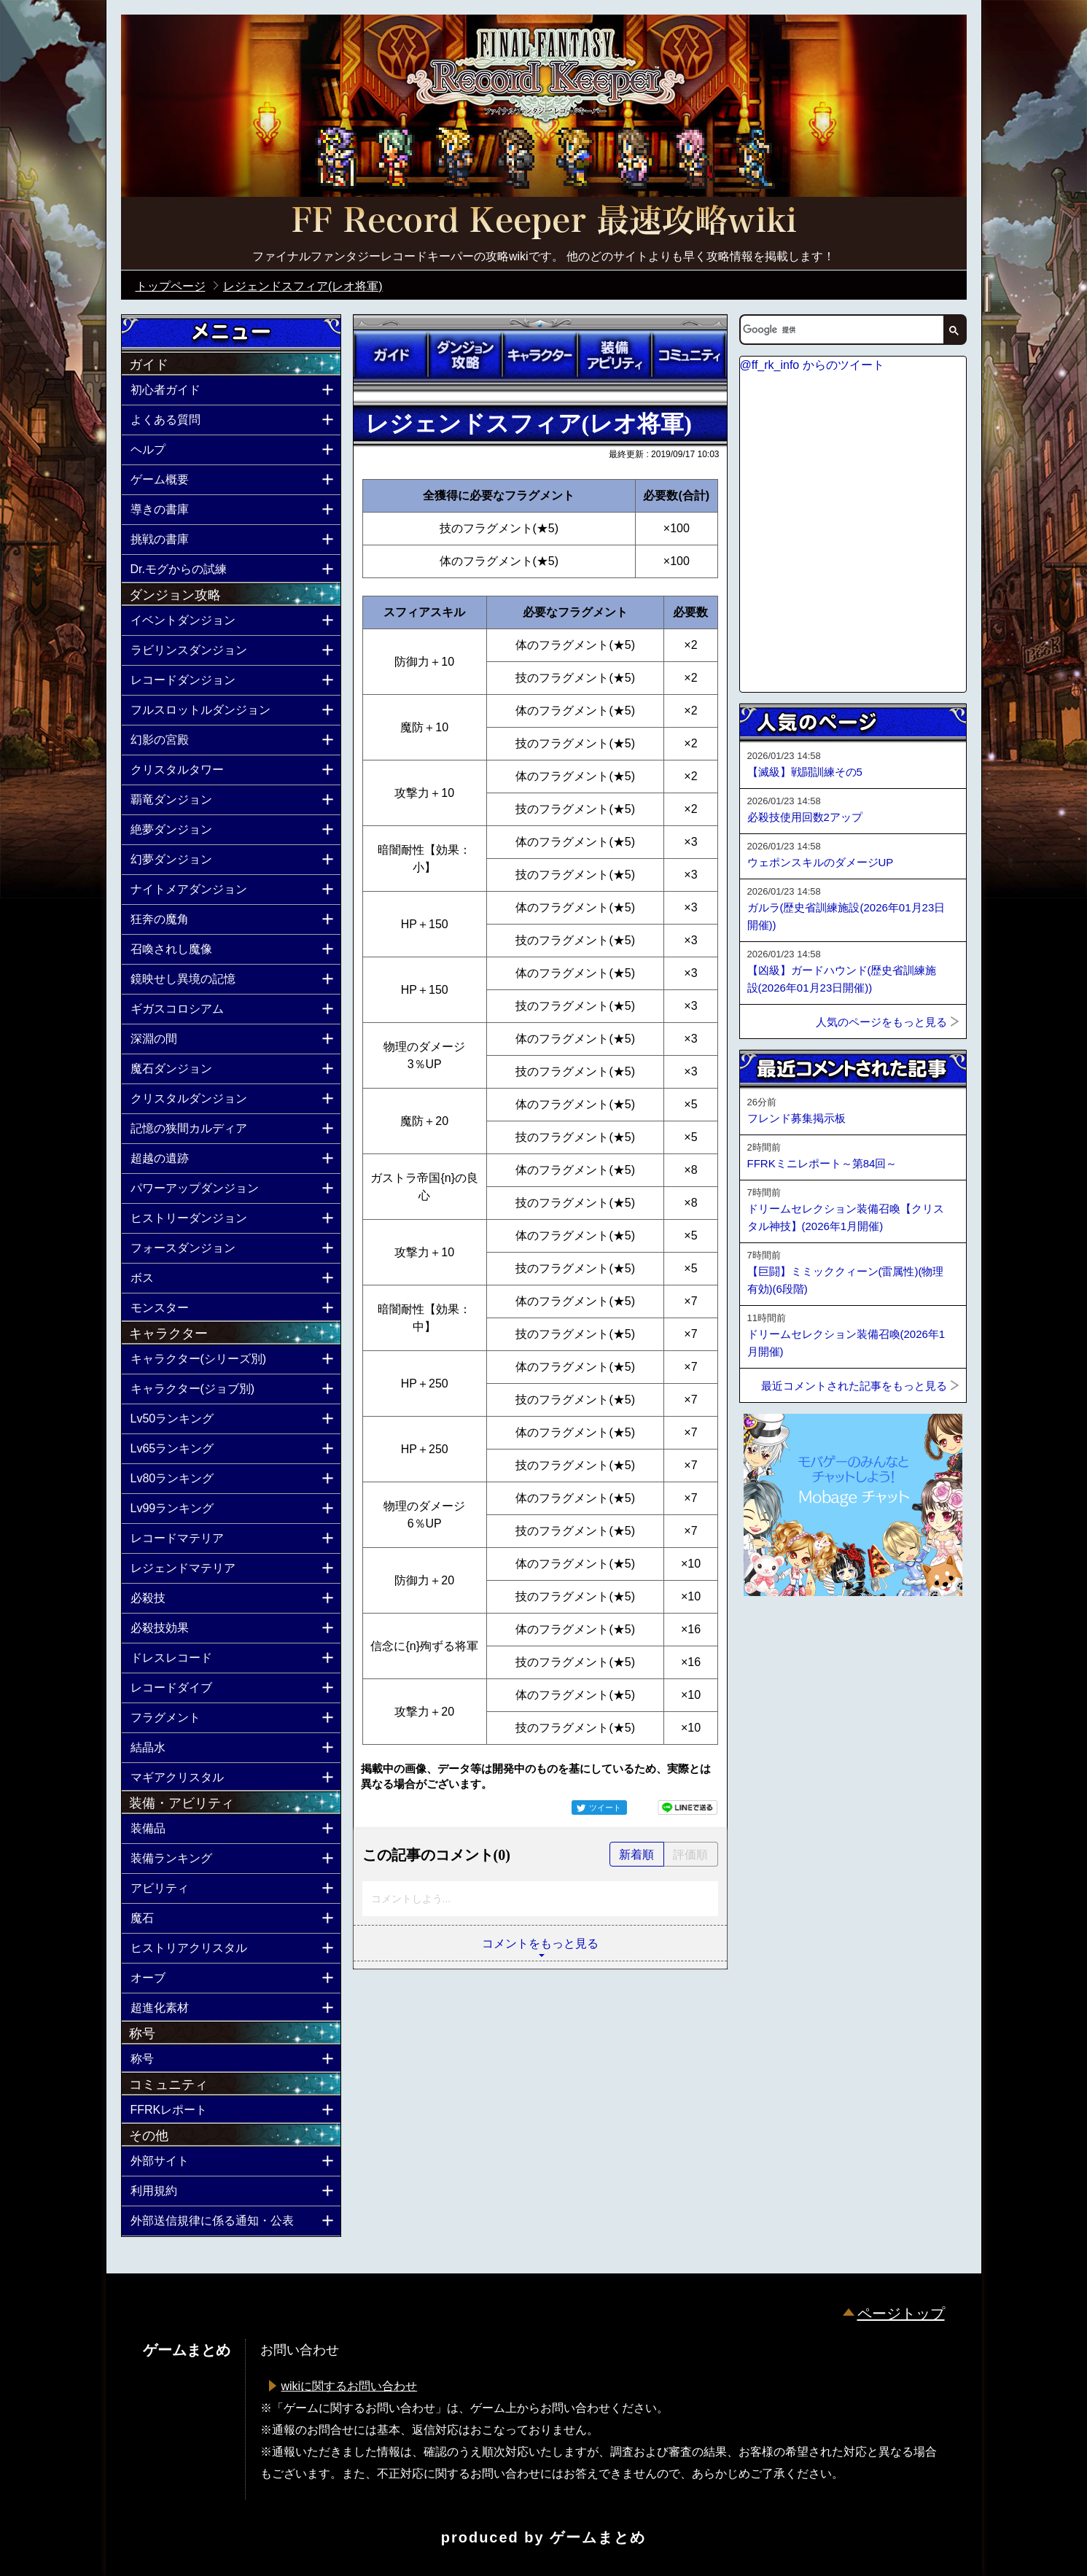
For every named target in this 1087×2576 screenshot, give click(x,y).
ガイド (391, 355)
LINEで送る (687, 1807)
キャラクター (539, 355)
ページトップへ (776, 1635)
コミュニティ (689, 355)
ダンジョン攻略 (465, 355)
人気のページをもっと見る (881, 1022)
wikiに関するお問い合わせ (349, 2386)
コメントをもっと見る (540, 1943)
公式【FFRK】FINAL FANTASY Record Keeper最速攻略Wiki (544, 222)
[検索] (840, 329)
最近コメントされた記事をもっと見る (854, 1386)
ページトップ (901, 2313)
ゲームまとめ (598, 2537)
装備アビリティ (614, 355)
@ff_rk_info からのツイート (812, 365)
